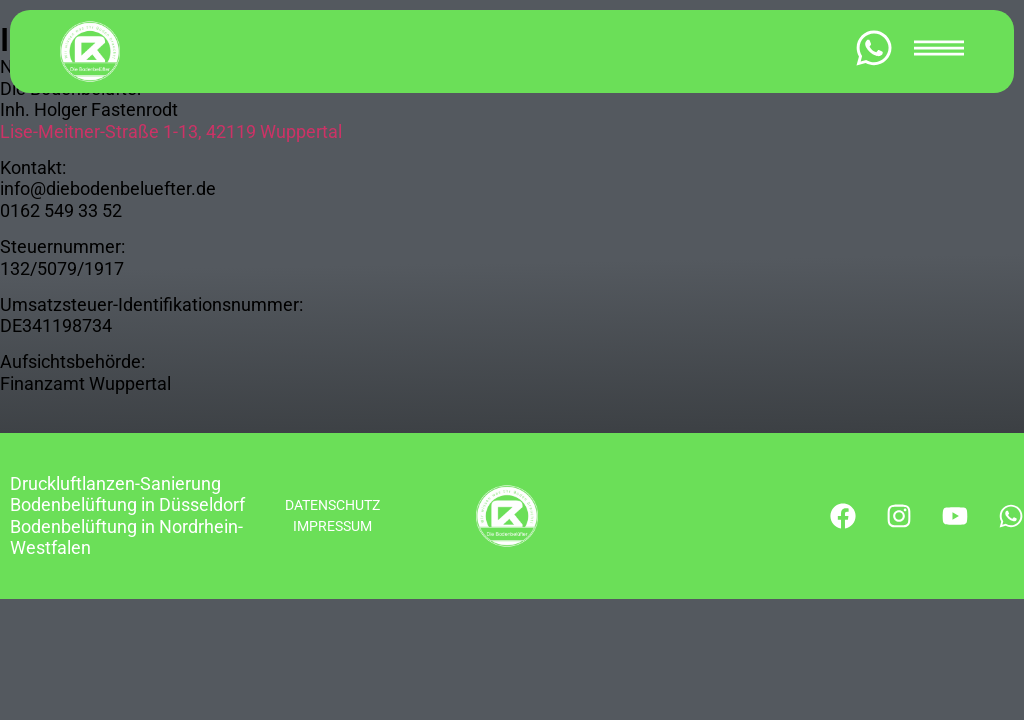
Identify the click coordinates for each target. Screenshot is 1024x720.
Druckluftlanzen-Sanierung (115, 483)
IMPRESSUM (332, 526)
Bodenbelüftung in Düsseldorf (127, 504)
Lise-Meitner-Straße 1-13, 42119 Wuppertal (171, 131)
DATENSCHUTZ (332, 505)
